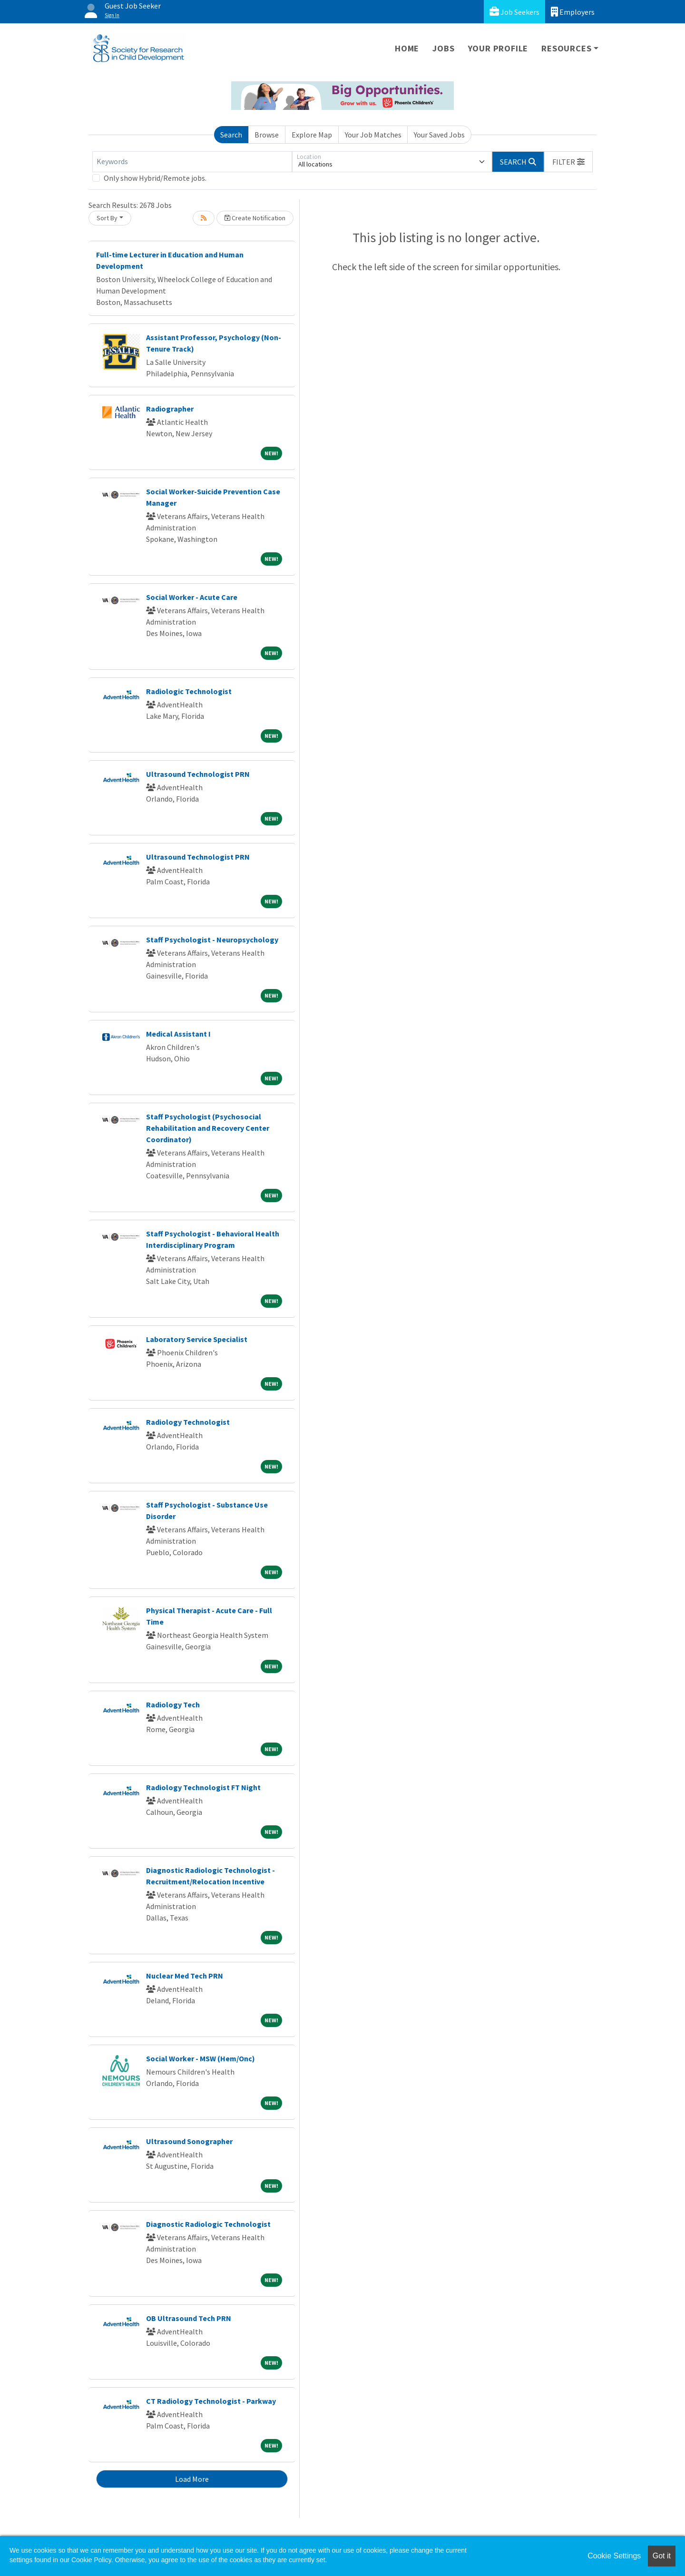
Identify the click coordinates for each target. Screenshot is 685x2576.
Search (231, 134)
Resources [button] (566, 48)
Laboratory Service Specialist (196, 1339)
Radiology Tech (173, 1704)
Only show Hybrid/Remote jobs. (155, 178)
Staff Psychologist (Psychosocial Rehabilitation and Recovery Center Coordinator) (207, 1128)
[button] (568, 161)
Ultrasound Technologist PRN (198, 774)
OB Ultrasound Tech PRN (188, 2318)
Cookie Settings (614, 2556)
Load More (192, 2479)
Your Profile (498, 48)
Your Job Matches (373, 134)
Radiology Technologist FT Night (203, 1787)
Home (407, 48)
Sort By (107, 218)
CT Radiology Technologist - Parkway (211, 2401)
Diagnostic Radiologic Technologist (208, 2224)
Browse (266, 134)
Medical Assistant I (178, 1033)
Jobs (443, 48)
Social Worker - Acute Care (191, 597)
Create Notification (255, 218)
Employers (573, 12)
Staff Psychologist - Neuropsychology (212, 939)
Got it (662, 2556)
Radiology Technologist (188, 1422)
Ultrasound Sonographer (189, 2141)
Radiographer (170, 408)
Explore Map (312, 134)
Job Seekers (514, 12)
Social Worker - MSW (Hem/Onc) (200, 2058)
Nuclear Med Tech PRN (184, 1975)
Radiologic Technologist (189, 691)
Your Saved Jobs (439, 134)
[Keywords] (192, 161)
